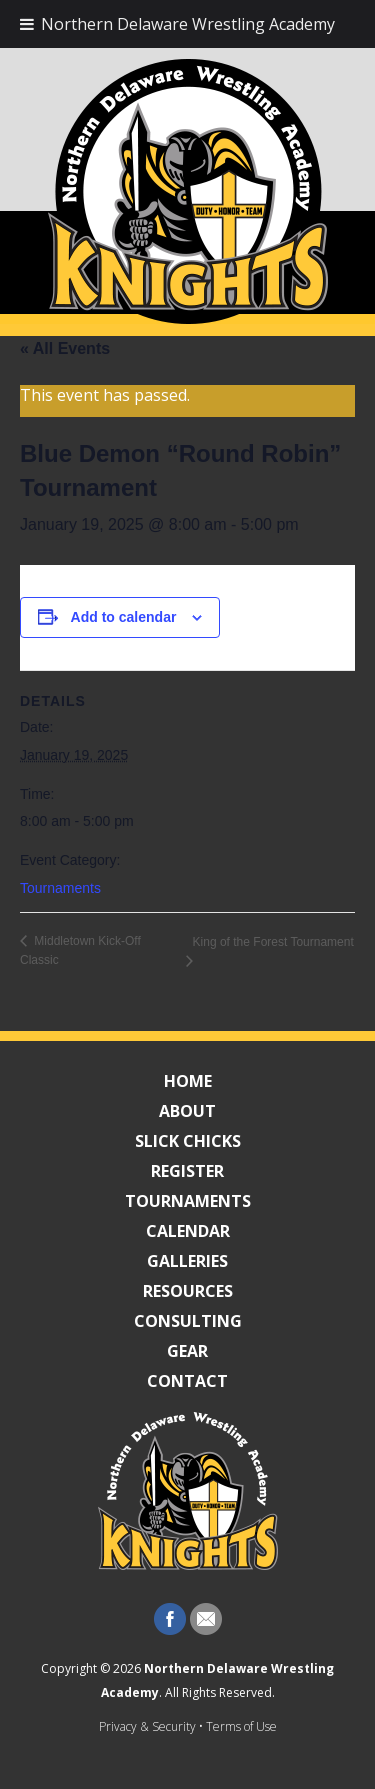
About (187, 1111)
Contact (187, 1381)
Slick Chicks (188, 1141)
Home (188, 1081)
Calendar (188, 1231)
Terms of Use (241, 1726)
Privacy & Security (147, 1726)
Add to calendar (124, 617)
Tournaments (60, 888)
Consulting (188, 1321)
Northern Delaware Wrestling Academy (188, 24)
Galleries (187, 1261)
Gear (187, 1351)
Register (187, 1171)
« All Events (65, 348)
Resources (188, 1291)
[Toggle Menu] (27, 24)
